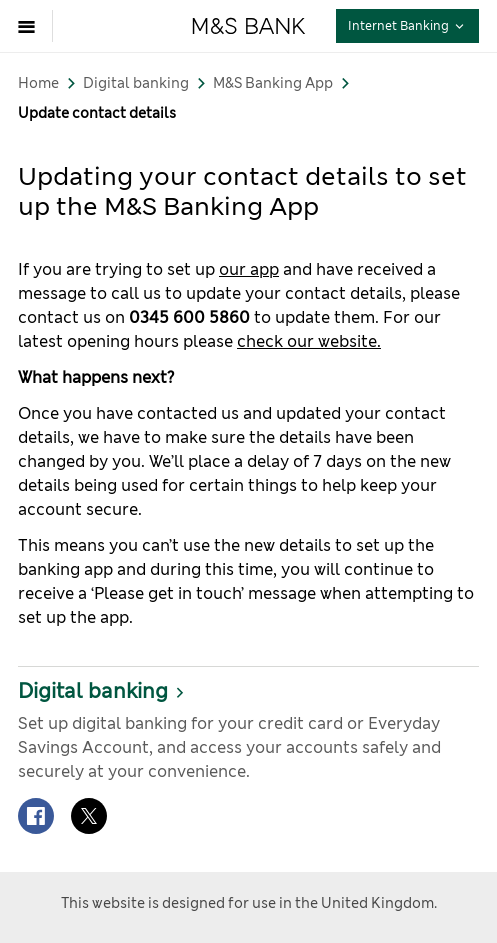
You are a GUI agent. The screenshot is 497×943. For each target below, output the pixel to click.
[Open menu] (31, 26)
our (234, 269)
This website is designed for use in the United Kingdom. (249, 903)
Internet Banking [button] (413, 25)
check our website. (309, 341)
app (264, 269)
